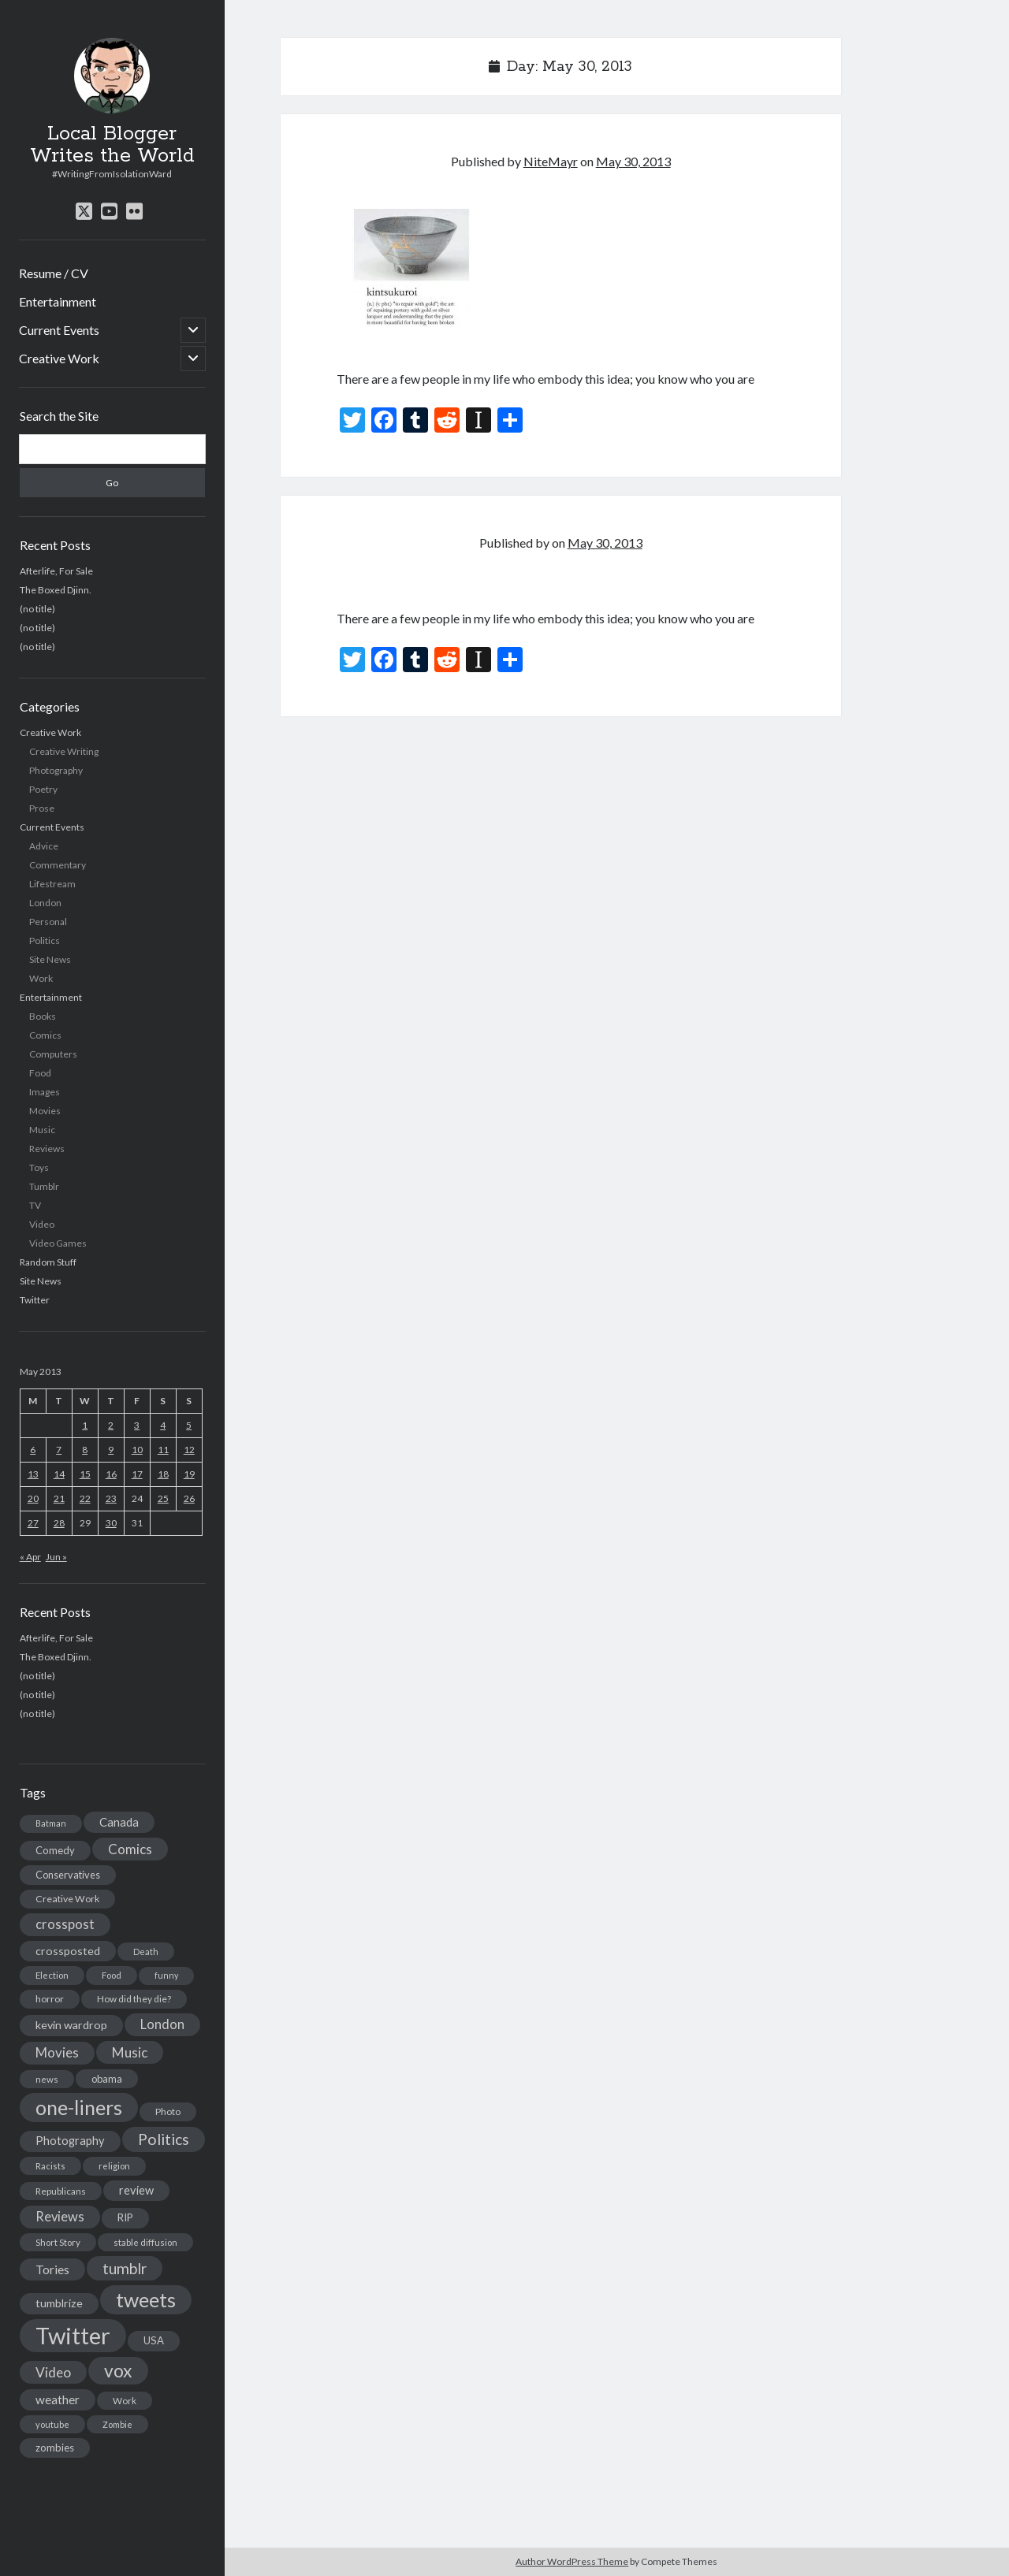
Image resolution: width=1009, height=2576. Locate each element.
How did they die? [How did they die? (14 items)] (134, 1999)
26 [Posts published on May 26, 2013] (189, 1498)
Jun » (56, 1557)
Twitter (35, 1300)
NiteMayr (550, 161)
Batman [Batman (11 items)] (50, 1823)
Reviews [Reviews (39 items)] (59, 2217)
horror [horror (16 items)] (49, 1999)
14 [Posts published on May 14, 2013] (59, 1474)
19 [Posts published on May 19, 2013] (189, 1474)
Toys (39, 1167)
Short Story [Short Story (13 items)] (57, 2242)
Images (44, 1092)
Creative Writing (64, 751)
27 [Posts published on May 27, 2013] (33, 1523)
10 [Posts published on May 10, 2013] (137, 1449)
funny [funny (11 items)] (166, 1975)
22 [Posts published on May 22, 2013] (85, 1498)
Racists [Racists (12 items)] (50, 2166)
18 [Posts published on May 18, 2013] (163, 1474)
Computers (53, 1054)
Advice (43, 846)
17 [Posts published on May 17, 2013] (137, 1474)
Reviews (47, 1148)
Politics (44, 940)
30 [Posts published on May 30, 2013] (111, 1523)
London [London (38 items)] (162, 2024)
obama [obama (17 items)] (106, 2078)
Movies (45, 1111)
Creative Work (59, 358)
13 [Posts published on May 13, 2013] (33, 1474)
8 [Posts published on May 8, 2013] (84, 1449)
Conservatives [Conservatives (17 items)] (67, 1874)
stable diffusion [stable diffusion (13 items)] (145, 2242)
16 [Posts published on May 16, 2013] (111, 1474)
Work (41, 978)
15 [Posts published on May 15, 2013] (85, 1474)
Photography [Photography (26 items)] (70, 2140)
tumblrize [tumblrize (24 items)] (59, 2303)
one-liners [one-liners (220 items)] (78, 2107)
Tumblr (44, 1186)
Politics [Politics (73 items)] (163, 2139)
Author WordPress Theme (572, 2561)
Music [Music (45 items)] (129, 2052)
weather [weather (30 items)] (57, 2399)
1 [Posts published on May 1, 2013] (84, 1425)
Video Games (58, 1243)
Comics (45, 1035)
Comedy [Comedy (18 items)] (55, 1850)
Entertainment (57, 301)
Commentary (57, 865)
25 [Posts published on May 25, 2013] (163, 1498)
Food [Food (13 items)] (111, 1975)
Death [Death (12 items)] (145, 1951)
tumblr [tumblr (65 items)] (124, 2268)
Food (40, 1073)
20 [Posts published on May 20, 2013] (33, 1498)
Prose (41, 808)
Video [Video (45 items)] (53, 2372)
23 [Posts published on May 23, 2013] (111, 1498)
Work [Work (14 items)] (124, 2401)
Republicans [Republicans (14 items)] (60, 2191)
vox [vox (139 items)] (118, 2370)
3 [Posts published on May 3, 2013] (137, 1425)
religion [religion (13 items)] (114, 2166)
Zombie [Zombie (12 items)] (117, 2424)
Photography (56, 770)
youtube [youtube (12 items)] (52, 2424)
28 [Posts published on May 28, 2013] (59, 1523)
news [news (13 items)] (46, 2079)
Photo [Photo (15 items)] (168, 2111)
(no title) (37, 609)
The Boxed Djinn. (55, 590)
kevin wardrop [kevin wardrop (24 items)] (71, 2024)
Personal (48, 921)
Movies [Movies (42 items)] (57, 2052)
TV (35, 1205)
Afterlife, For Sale (56, 571)
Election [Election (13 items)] (52, 1975)
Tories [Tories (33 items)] (52, 2269)
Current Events (59, 329)
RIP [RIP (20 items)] (125, 2217)
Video (41, 1224)
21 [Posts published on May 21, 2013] (59, 1498)
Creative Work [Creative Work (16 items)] (67, 1899)
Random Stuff (48, 1262)
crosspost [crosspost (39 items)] (65, 1924)
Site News (50, 959)
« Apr (30, 1557)
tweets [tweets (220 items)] (146, 2299)
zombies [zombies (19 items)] (54, 2447)
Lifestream (52, 884)
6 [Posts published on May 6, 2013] (32, 1449)
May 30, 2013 (633, 161)
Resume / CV (53, 273)
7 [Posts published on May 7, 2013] (58, 1449)
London (45, 903)
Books (42, 1016)
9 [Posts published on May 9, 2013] (111, 1449)
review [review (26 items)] (136, 2190)
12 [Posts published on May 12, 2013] (189, 1449)
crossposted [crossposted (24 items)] (67, 1950)
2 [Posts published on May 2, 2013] (111, 1425)
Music (42, 1130)
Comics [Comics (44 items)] (130, 1849)
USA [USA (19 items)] (153, 2340)
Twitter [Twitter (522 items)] (72, 2335)
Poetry (43, 789)
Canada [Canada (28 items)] (119, 1822)
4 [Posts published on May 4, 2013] (163, 1425)
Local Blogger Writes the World (112, 145)
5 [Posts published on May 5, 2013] (189, 1425)
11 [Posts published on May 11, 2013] (163, 1449)
